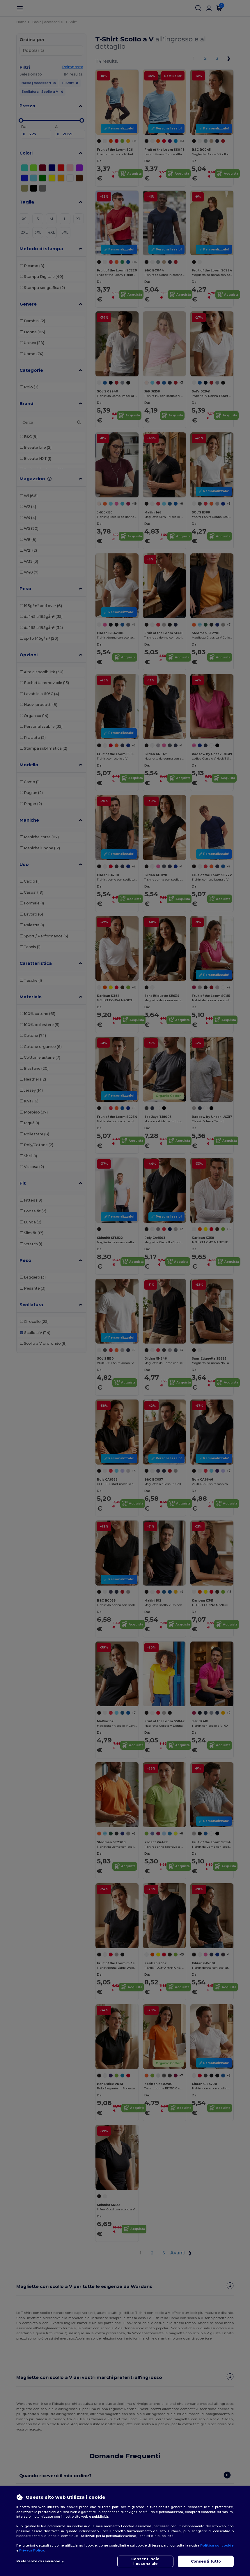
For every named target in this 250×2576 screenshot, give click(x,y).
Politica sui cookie (217, 2545)
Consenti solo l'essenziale (145, 2561)
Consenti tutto (206, 2561)
